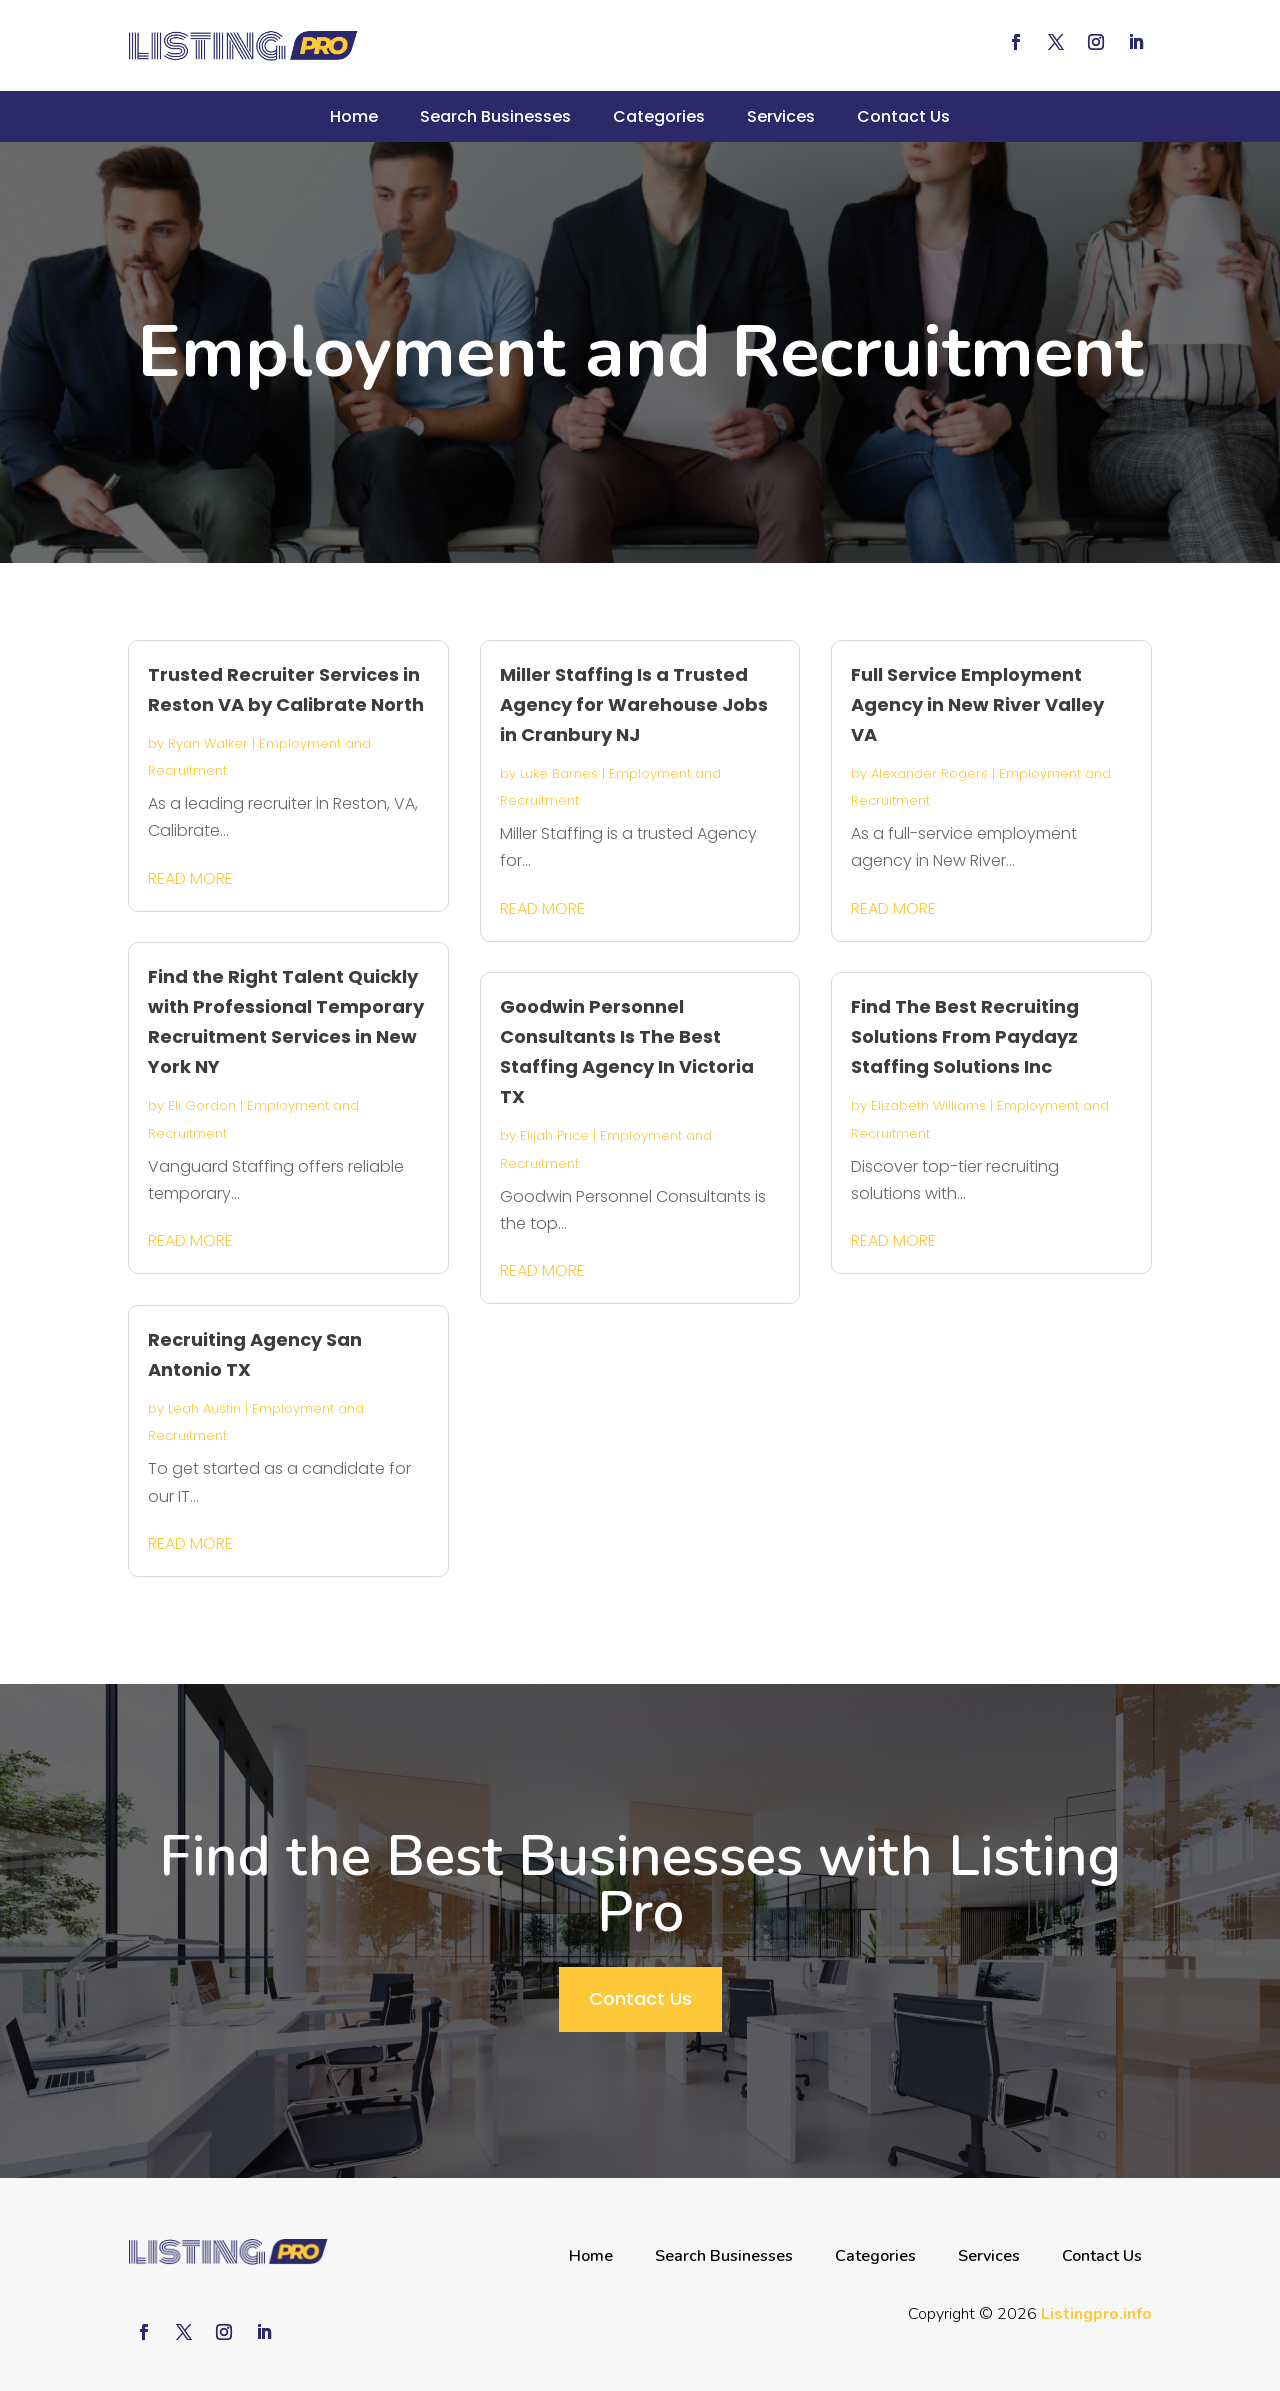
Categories (659, 116)
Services (781, 116)
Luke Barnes (559, 773)
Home (354, 116)
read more (190, 878)
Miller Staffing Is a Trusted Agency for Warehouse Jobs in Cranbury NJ (634, 704)
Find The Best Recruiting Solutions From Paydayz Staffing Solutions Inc (965, 1036)
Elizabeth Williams (928, 1105)
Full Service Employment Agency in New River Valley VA (977, 704)
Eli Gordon (202, 1105)
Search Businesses (495, 116)
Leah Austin (204, 1408)
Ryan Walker (208, 743)
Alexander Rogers (929, 773)
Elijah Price (554, 1135)
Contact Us (903, 116)
